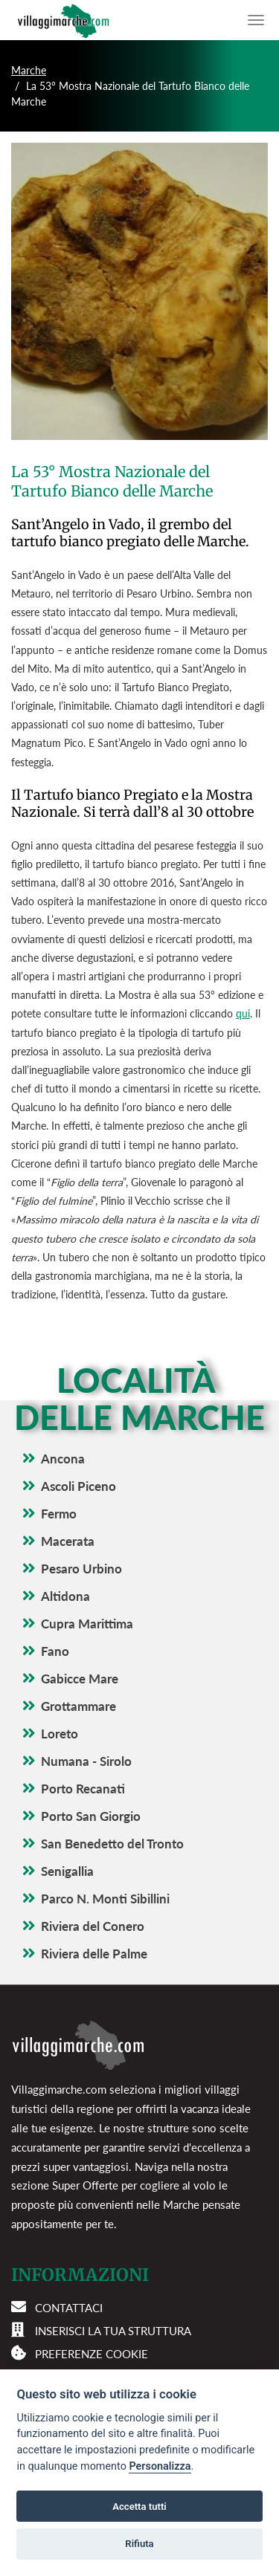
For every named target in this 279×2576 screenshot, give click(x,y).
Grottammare (78, 1706)
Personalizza (159, 2466)
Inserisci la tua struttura (113, 2330)
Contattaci (69, 2307)
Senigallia (67, 1871)
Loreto (59, 1733)
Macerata (67, 1541)
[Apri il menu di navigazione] (256, 20)
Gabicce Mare (79, 1678)
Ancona (63, 1458)
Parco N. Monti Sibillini (105, 1898)
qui (243, 1013)
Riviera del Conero (92, 1926)
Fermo (59, 1513)
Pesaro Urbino (81, 1568)
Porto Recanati (83, 1788)
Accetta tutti (139, 2506)
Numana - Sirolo (86, 1761)
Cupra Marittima (87, 1623)
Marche (28, 70)
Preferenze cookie (91, 2353)
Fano (55, 1651)
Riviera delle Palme (94, 1953)
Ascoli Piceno (78, 1486)
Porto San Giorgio (91, 1816)
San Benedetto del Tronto (112, 1843)
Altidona (65, 1596)
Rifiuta (139, 2543)
